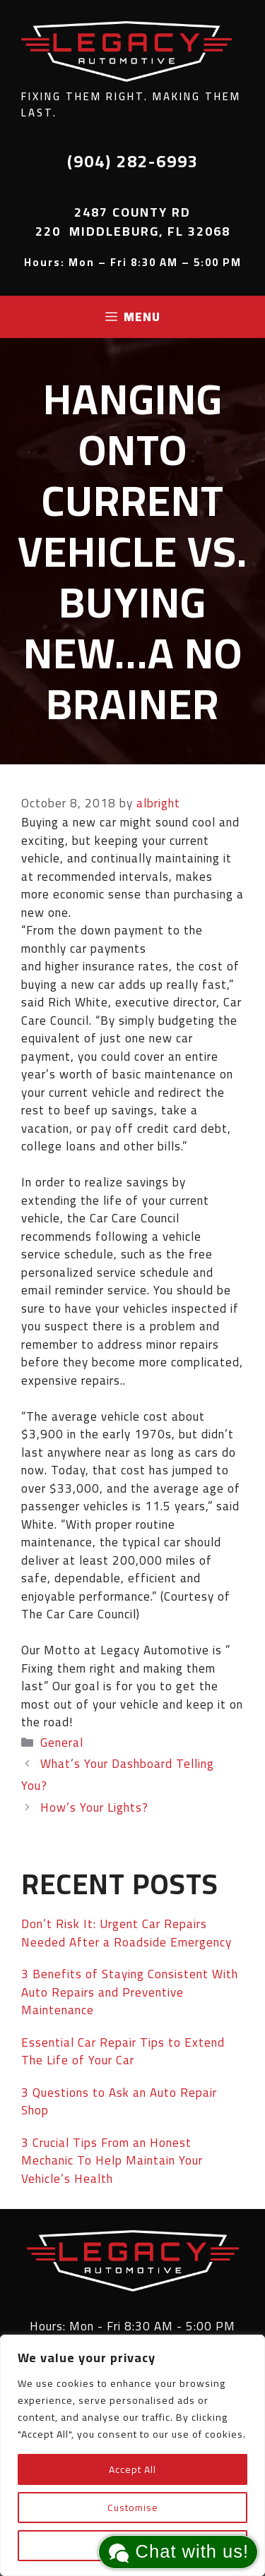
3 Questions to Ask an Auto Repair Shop (119, 2101)
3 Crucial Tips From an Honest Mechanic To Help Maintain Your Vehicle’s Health (112, 2160)
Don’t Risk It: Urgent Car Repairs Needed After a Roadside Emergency (126, 1933)
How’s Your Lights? (94, 1807)
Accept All (132, 2469)
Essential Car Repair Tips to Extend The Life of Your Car (123, 2051)
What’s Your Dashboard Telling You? (117, 1774)
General (61, 1742)
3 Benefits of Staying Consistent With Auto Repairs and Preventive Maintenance (129, 1992)
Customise (132, 2507)
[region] (132, 2455)
